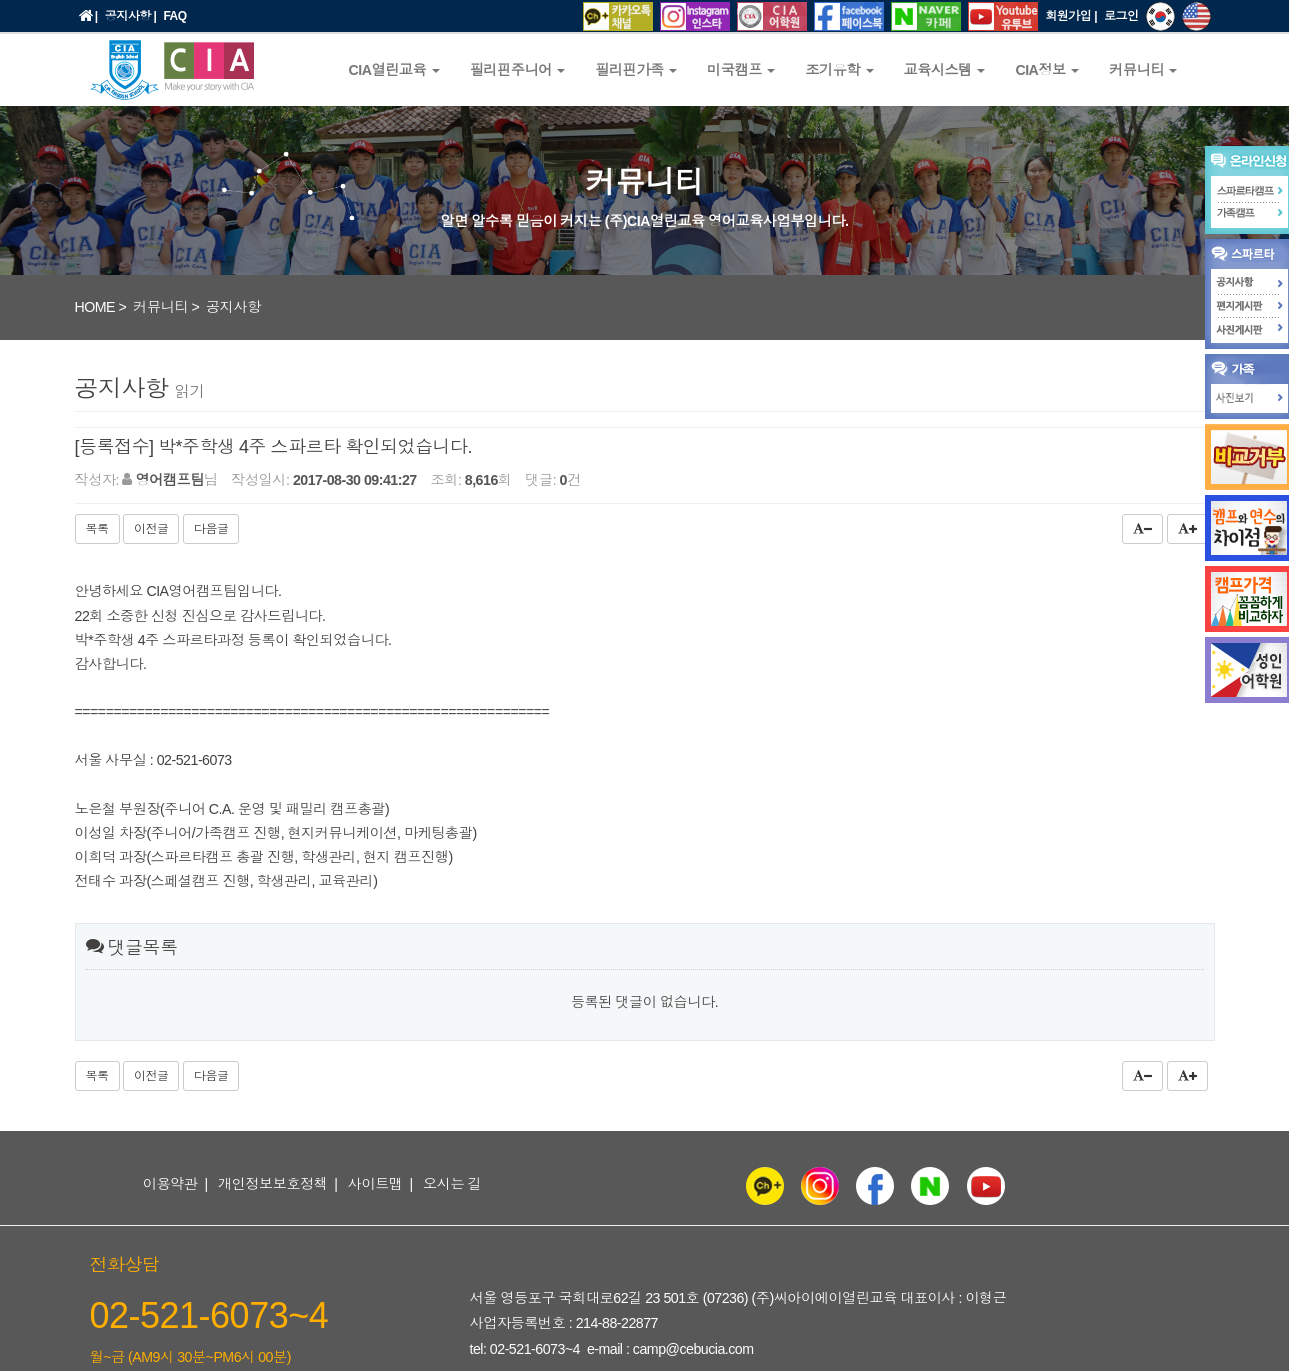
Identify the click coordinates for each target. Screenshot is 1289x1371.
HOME (95, 307)
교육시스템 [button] (945, 70)
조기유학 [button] (839, 70)
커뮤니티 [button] (1143, 70)
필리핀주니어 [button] (518, 70)
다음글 (211, 529)
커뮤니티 (160, 307)
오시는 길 (452, 1184)
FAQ (174, 16)
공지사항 (233, 307)
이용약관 (170, 1184)
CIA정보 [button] (1047, 70)
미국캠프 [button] (741, 70)
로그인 (1121, 16)
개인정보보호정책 (273, 1184)
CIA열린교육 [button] (394, 70)
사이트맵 (375, 1184)
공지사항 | (131, 16)
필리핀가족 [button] (636, 70)
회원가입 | (1071, 16)
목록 (97, 529)
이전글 (151, 529)
